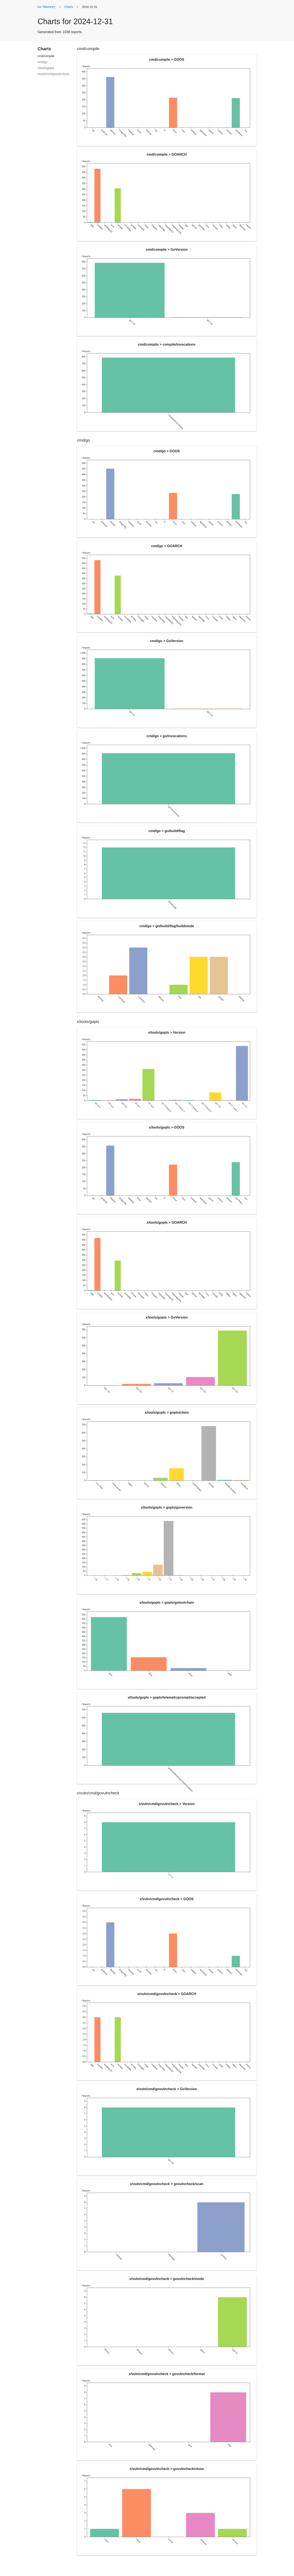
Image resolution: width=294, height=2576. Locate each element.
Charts (68, 7)
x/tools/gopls (46, 68)
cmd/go (42, 62)
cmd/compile (46, 56)
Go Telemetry (46, 7)
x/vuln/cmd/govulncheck (53, 74)
